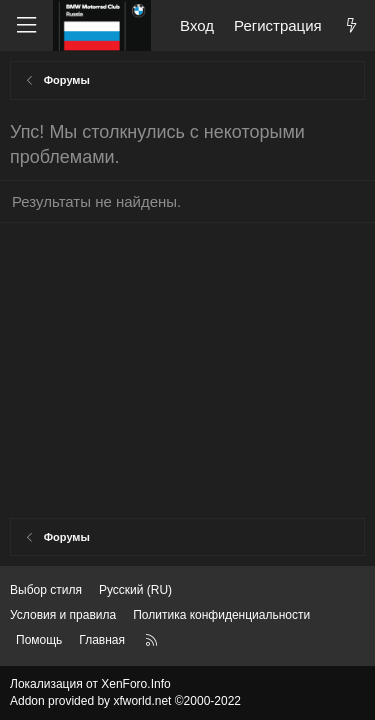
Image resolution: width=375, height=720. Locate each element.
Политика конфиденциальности (221, 615)
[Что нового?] (351, 25)
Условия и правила (63, 615)
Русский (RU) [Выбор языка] (135, 590)
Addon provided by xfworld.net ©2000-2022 (125, 701)
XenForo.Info (135, 684)
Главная (102, 640)
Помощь (39, 640)
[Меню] (26, 25)
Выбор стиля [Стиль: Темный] (46, 590)
